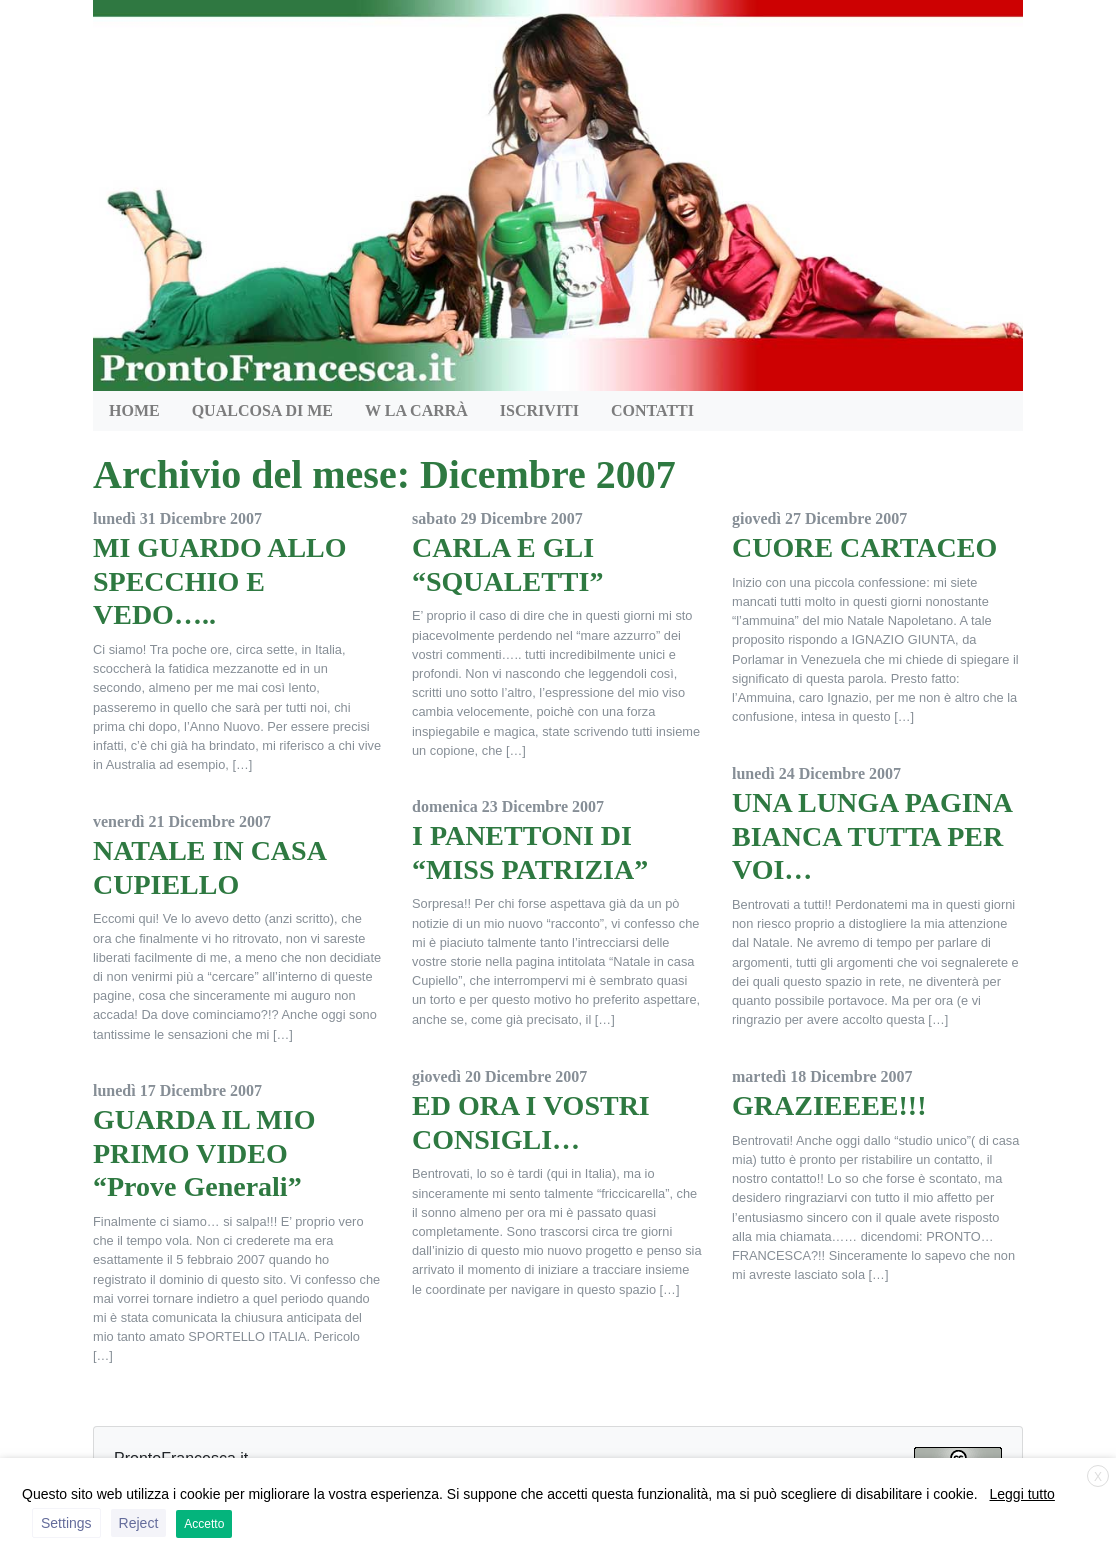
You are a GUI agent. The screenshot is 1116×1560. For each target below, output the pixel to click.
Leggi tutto (1022, 1494)
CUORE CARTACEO (864, 547)
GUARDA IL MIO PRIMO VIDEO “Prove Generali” (204, 1153)
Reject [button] (139, 1523)
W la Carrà (416, 410)
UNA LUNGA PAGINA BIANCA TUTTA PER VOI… (872, 836)
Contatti (652, 410)
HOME (134, 410)
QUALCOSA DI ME (262, 410)
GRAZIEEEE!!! (829, 1105)
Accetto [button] (204, 1524)
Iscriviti (539, 410)
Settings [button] (66, 1523)
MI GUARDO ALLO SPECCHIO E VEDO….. (220, 581)
